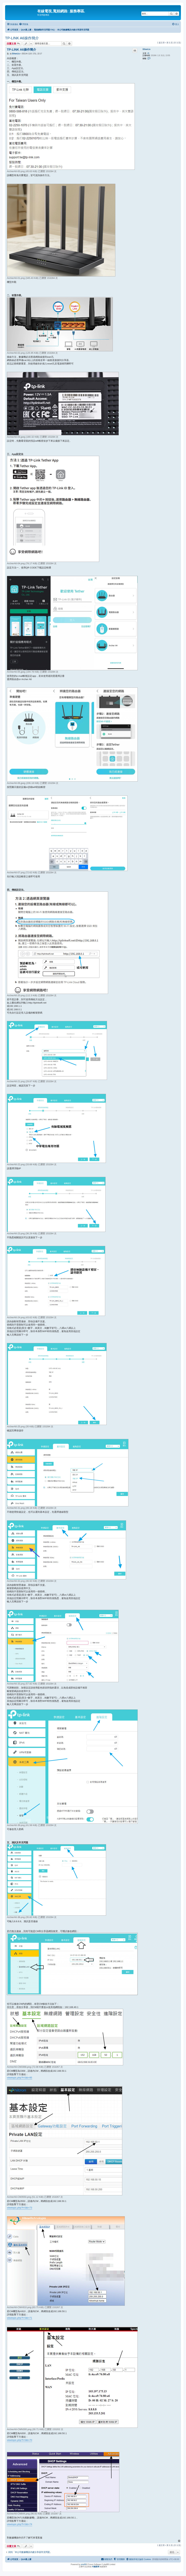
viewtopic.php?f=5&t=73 (19, 2207)
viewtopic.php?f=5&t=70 (19, 2440)
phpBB (83, 2564)
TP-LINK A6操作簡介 (22, 38)
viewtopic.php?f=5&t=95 (19, 2077)
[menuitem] (23, 24)
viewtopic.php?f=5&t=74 (19, 2524)
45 (148, 53)
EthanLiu (146, 49)
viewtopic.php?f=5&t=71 (19, 2317)
